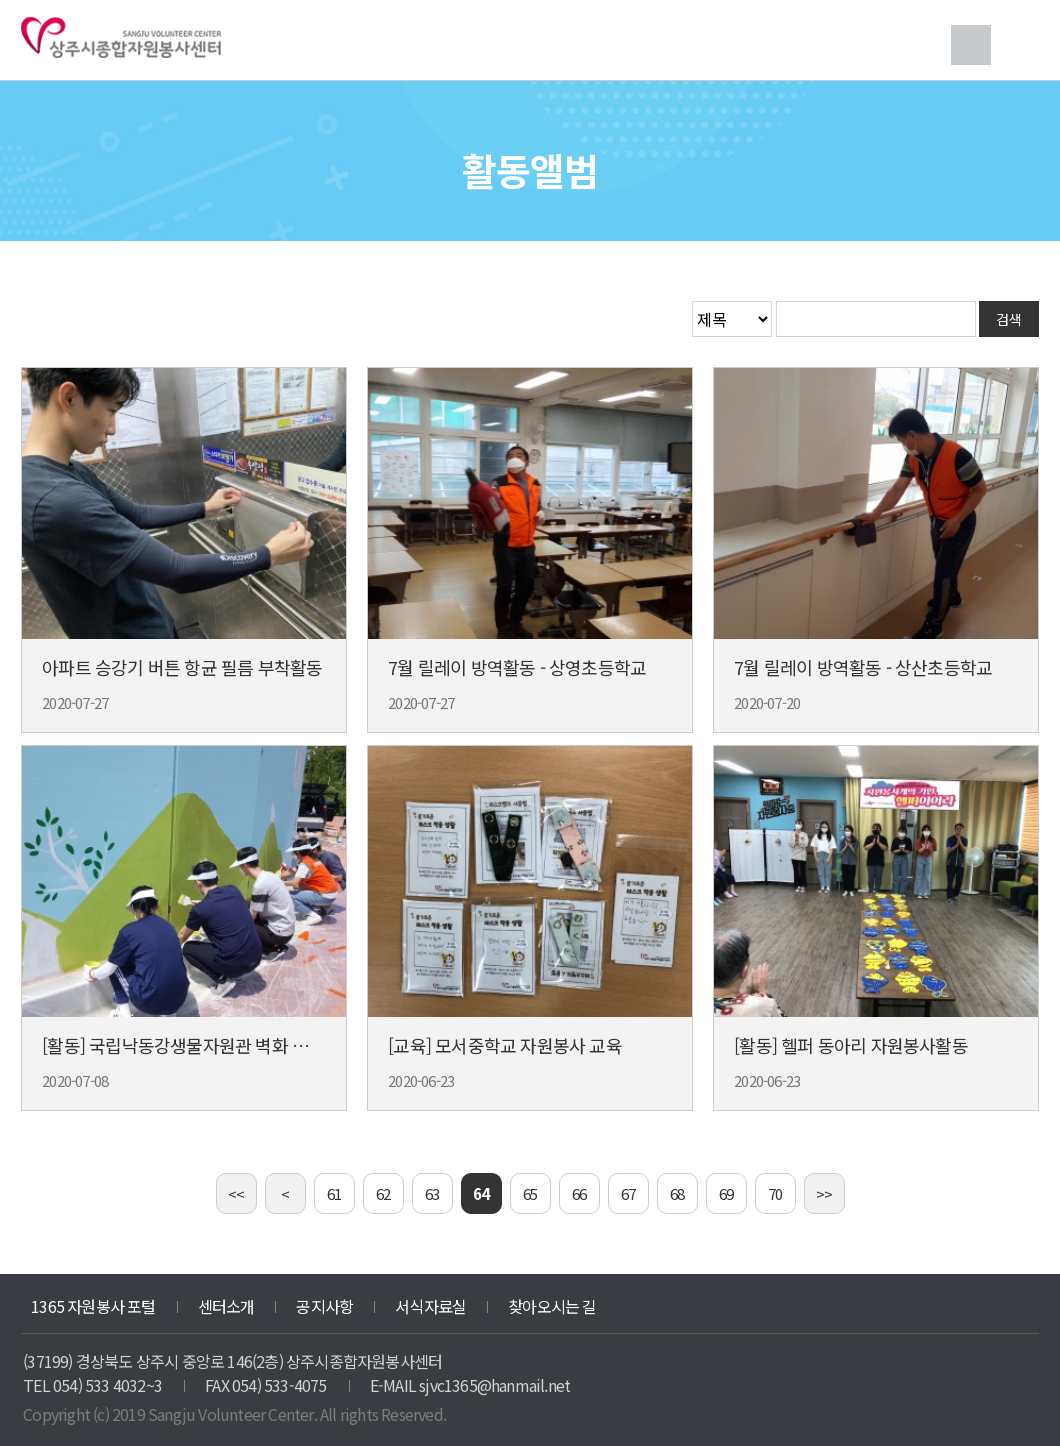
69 (726, 1193)
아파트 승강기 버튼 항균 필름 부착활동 (182, 667)
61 (334, 1193)
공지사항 (324, 1306)
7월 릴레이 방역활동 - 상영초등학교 (517, 667)
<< (236, 1193)
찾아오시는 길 (552, 1306)
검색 (971, 45)
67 (628, 1193)
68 (677, 1193)
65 (530, 1193)
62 (383, 1193)
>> (824, 1193)
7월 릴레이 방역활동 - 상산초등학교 (863, 667)
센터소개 (226, 1306)
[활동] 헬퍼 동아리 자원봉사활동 (851, 1045)
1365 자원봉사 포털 (93, 1306)
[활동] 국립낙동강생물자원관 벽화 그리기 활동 (209, 1045)
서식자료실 (430, 1306)
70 (775, 1193)
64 (481, 1193)
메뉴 (1019, 45)
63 (432, 1193)
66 (579, 1193)
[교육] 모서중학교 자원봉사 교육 (505, 1045)
